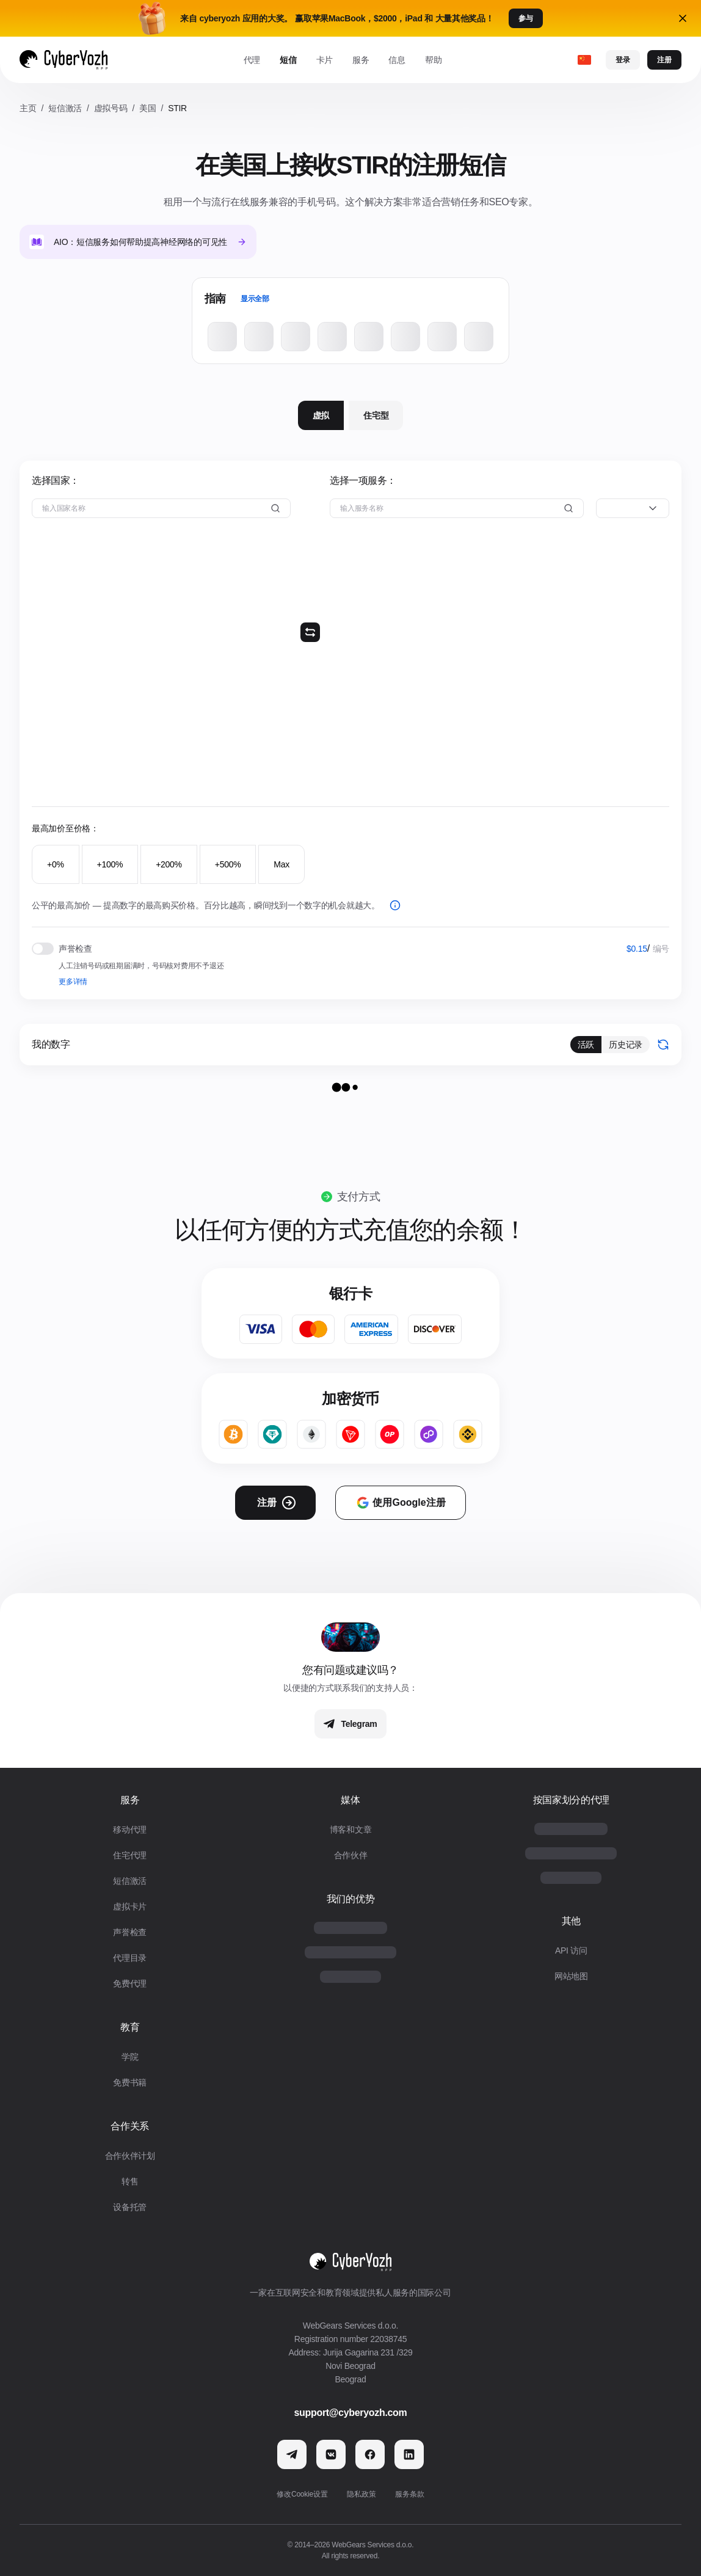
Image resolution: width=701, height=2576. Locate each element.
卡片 (324, 60)
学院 (130, 2057)
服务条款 (409, 2494)
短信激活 (65, 108)
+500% (228, 864)
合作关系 (130, 2126)
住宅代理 (130, 1855)
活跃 (586, 1044)
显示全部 (255, 298)
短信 (288, 60)
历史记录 (625, 1044)
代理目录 (130, 1958)
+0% (55, 864)
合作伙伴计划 (130, 2156)
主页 (28, 108)
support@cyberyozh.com (350, 2412)
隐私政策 (361, 2494)
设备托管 (130, 2207)
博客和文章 (351, 1829)
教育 (129, 2027)
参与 (525, 18)
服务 (360, 60)
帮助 (433, 60)
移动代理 (130, 1829)
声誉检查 (130, 1932)
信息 (396, 60)
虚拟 (321, 415)
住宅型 (375, 415)
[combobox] (632, 508)
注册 (664, 60)
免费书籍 (130, 2082)
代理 (252, 60)
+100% (110, 864)
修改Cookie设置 (302, 2494)
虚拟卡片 (130, 1906)
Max (281, 864)
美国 (147, 108)
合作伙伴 (351, 1855)
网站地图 (571, 1976)
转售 (130, 2181)
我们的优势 (350, 1899)
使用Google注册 (400, 1502)
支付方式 (358, 1197)
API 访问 (571, 1950)
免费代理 (130, 1983)
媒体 (350, 1800)
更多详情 (73, 981)
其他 (571, 1921)
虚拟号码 (111, 108)
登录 (623, 60)
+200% (169, 864)
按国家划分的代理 (571, 1800)
